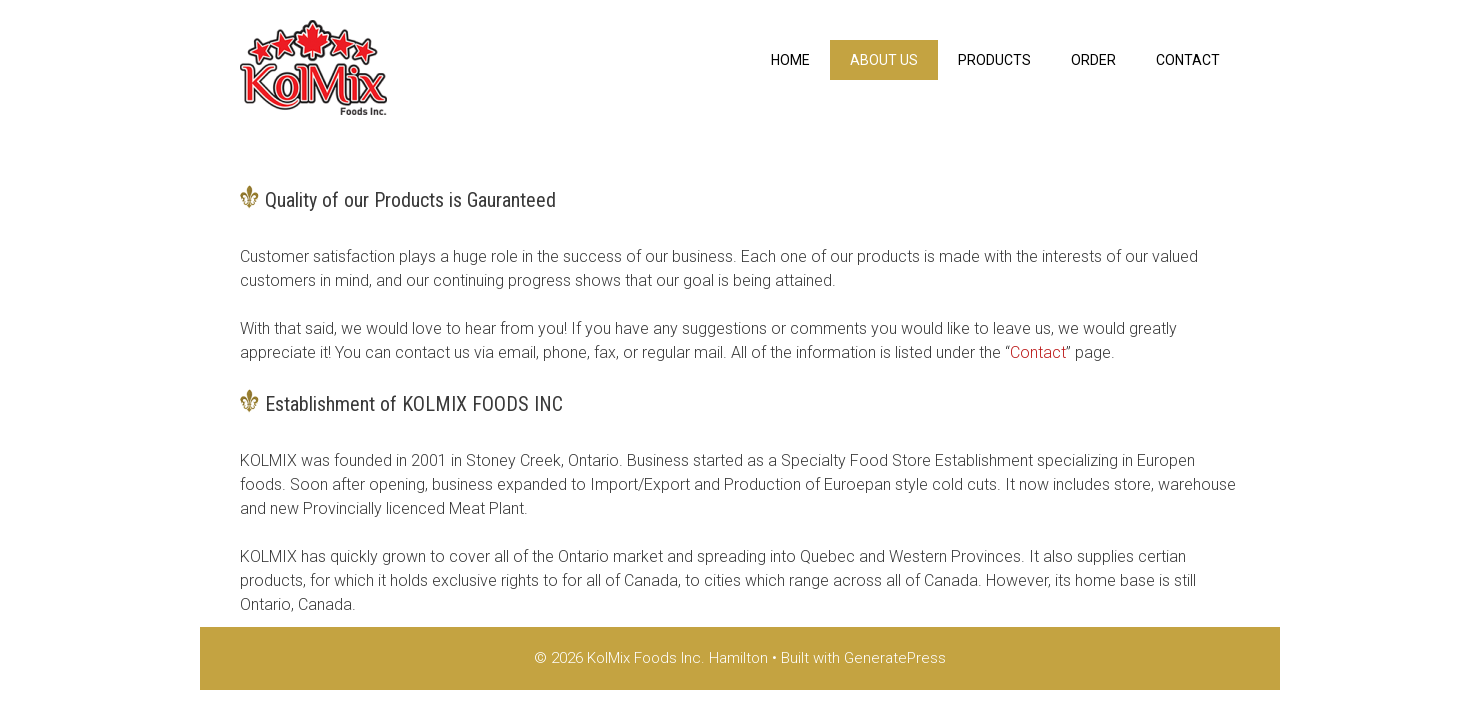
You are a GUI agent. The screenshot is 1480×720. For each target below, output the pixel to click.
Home (790, 60)
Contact (1188, 60)
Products (994, 60)
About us (884, 60)
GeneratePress (895, 658)
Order (1093, 60)
